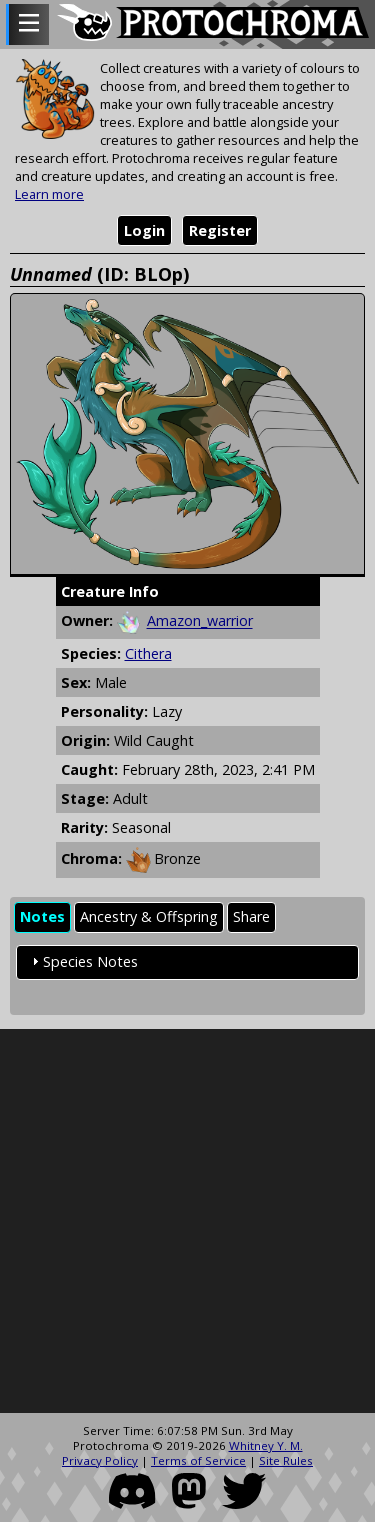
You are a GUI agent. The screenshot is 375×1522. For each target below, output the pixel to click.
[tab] (42, 917)
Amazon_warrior (200, 621)
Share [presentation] (251, 916)
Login (144, 230)
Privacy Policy (100, 1460)
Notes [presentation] (42, 916)
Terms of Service (198, 1460)
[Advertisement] (187, 1221)
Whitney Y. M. (266, 1445)
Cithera (148, 653)
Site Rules (286, 1460)
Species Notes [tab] (82, 961)
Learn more (49, 194)
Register (220, 230)
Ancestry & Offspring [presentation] (149, 916)
